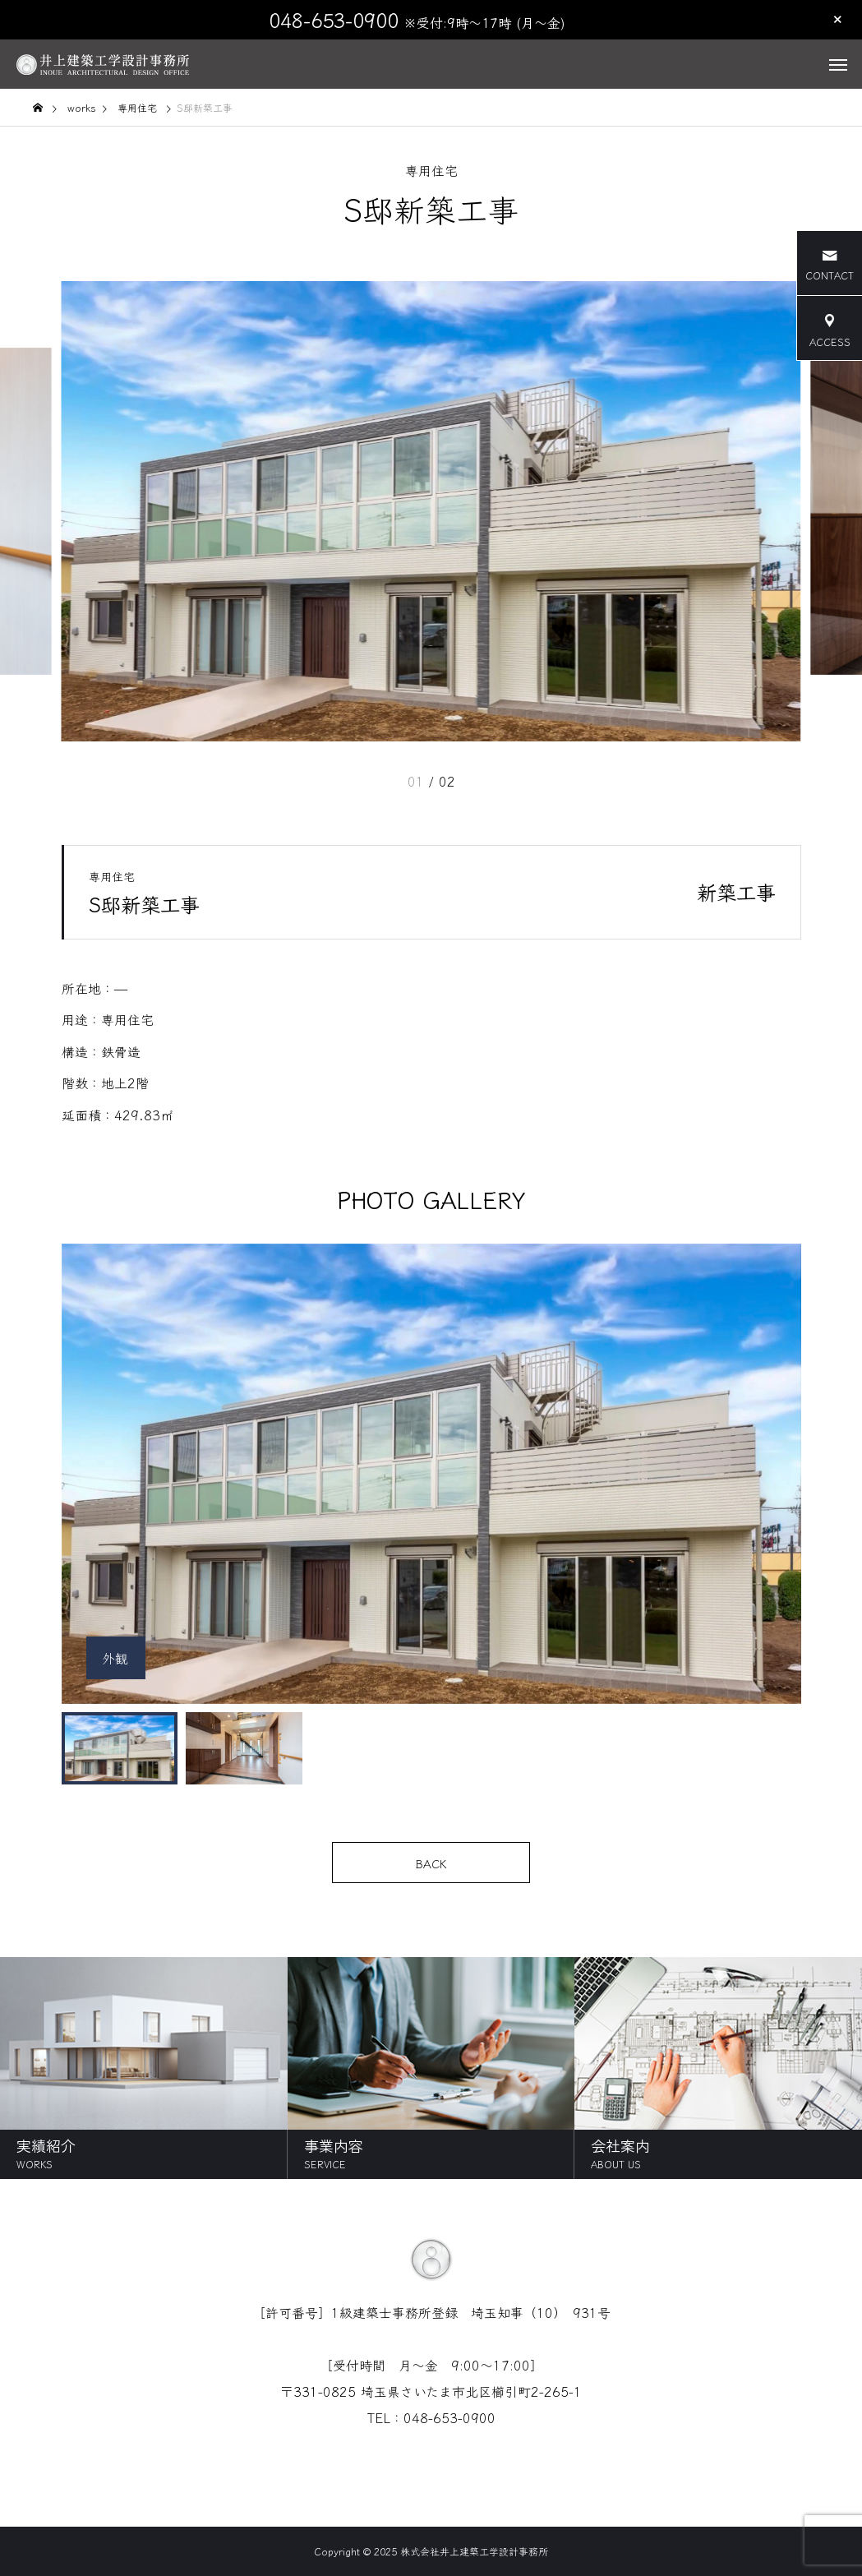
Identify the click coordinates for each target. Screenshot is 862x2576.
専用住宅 (431, 170)
